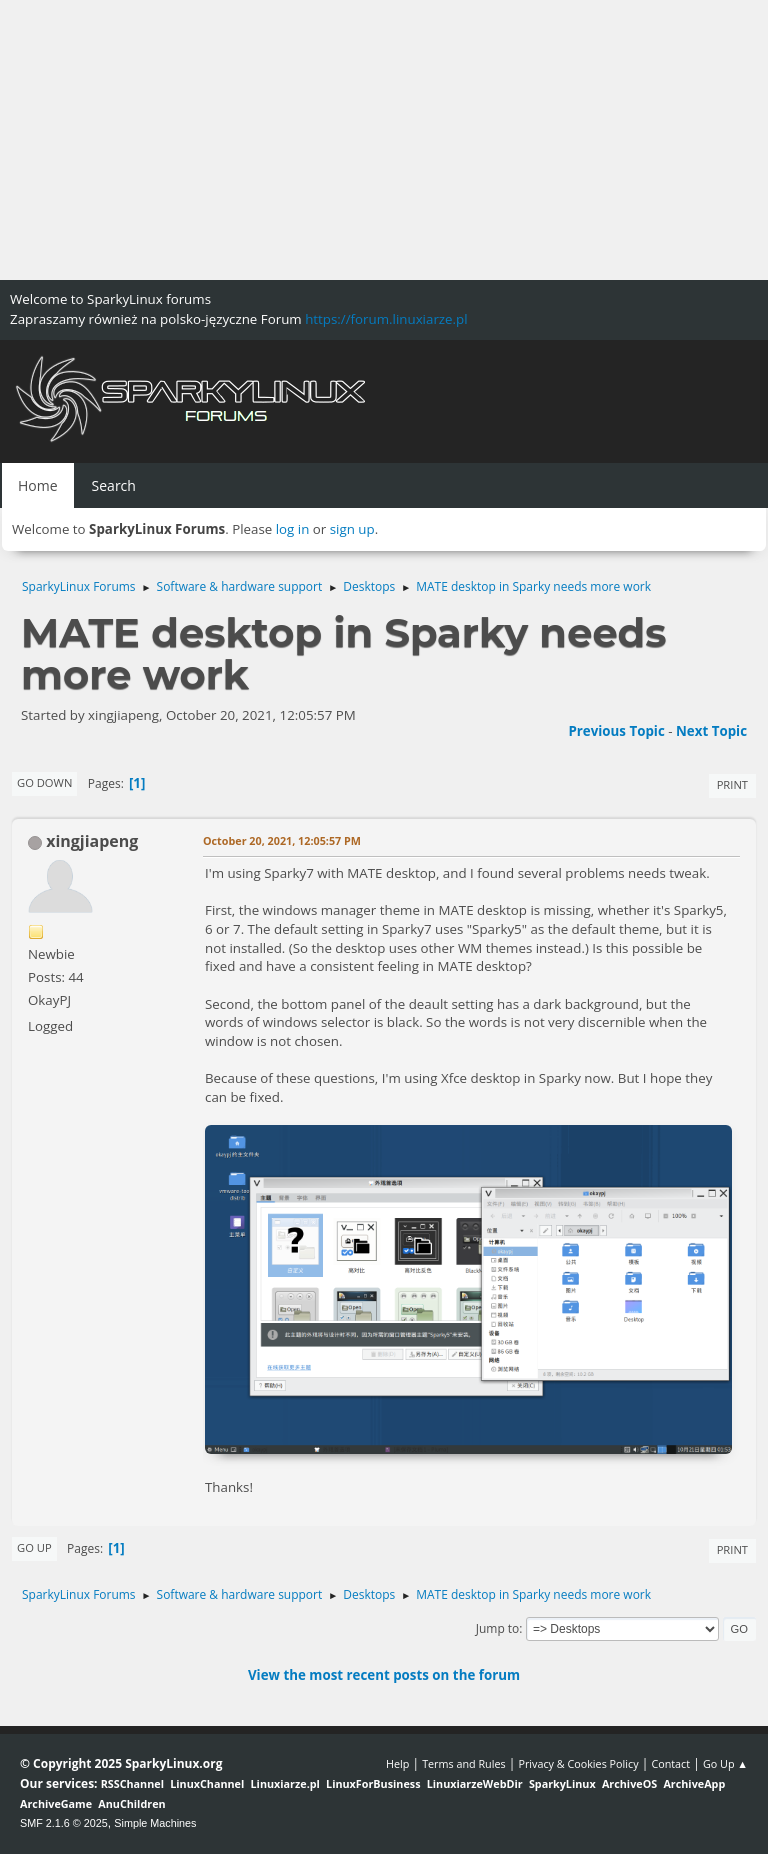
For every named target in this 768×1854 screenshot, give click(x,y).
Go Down (44, 782)
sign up (352, 529)
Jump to (498, 1628)
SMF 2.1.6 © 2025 (64, 1823)
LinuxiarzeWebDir (475, 1783)
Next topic (711, 731)
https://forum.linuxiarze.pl (386, 319)
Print (732, 784)
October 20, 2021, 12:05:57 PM (282, 840)
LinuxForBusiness (373, 1783)
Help (397, 1763)
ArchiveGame (56, 1803)
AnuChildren (131, 1803)
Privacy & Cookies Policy (578, 1763)
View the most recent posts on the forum (384, 1675)
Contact (670, 1763)
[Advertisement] (384, 140)
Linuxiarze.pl (285, 1783)
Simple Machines (155, 1823)
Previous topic (616, 731)
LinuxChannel (207, 1783)
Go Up (34, 1547)
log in (293, 529)
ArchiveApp (694, 1783)
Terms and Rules (464, 1763)
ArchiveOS (629, 1783)
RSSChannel (132, 1783)
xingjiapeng (92, 841)
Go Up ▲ (725, 1763)
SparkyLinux (562, 1783)
